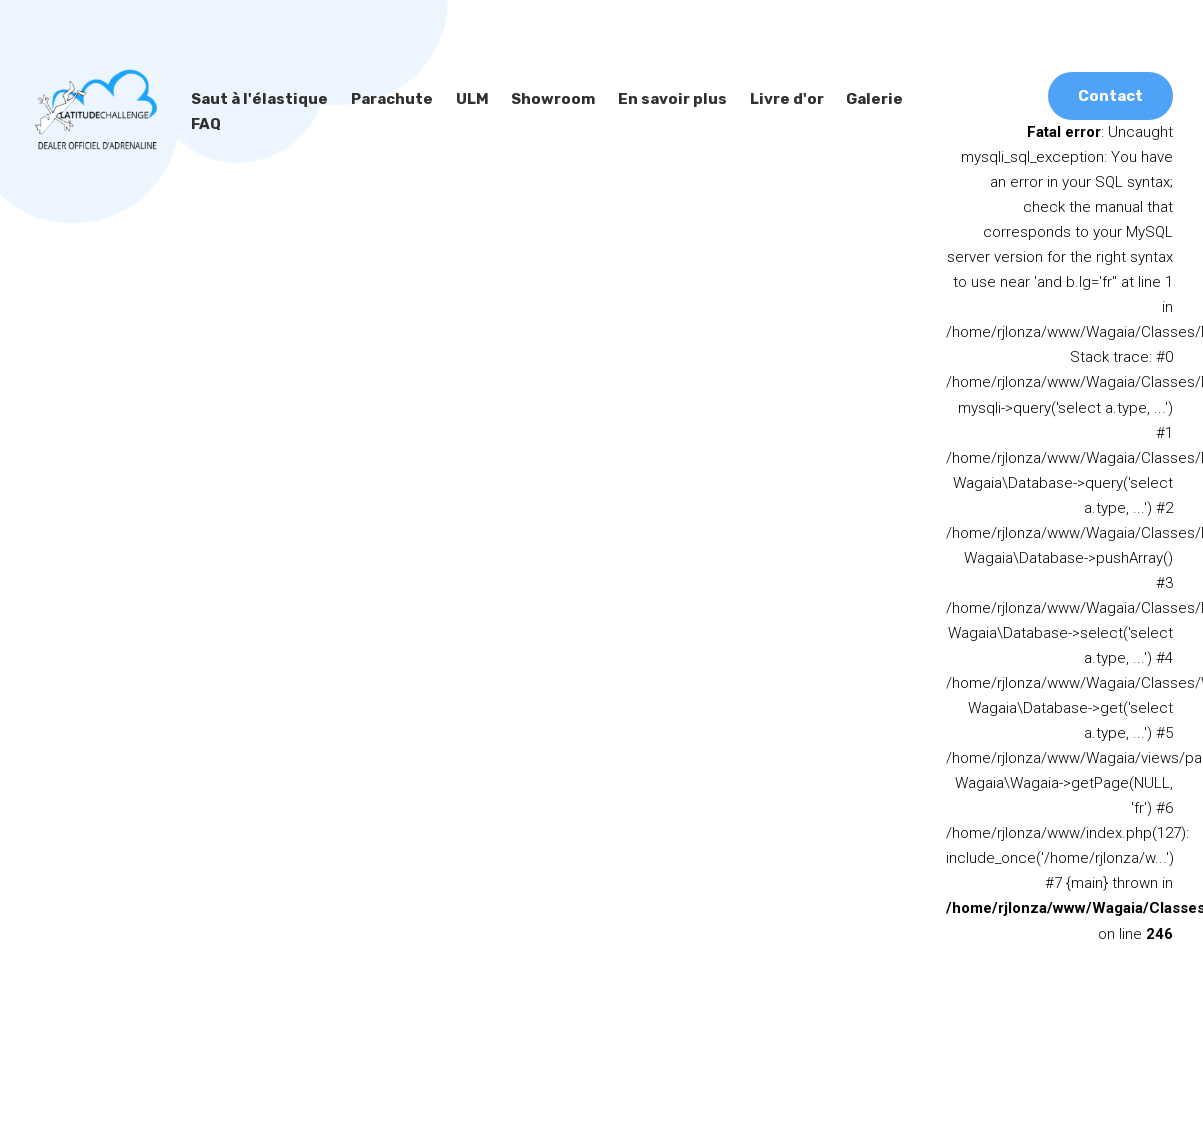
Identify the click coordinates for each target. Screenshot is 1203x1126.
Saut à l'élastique (257, 99)
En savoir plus (658, 99)
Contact (1111, 95)
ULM (466, 99)
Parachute (386, 99)
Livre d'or (769, 99)
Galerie (853, 99)
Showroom (543, 99)
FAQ (918, 99)
